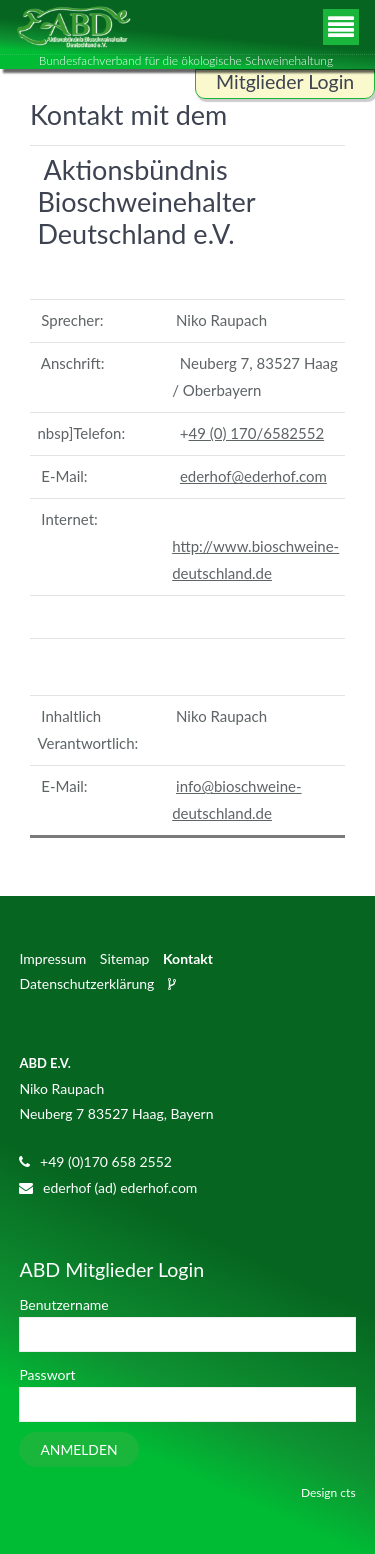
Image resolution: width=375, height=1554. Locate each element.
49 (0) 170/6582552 (257, 433)
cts (347, 1492)
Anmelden (78, 1449)
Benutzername (63, 1304)
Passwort (47, 1374)
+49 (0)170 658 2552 (106, 1161)
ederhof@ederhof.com (253, 476)
